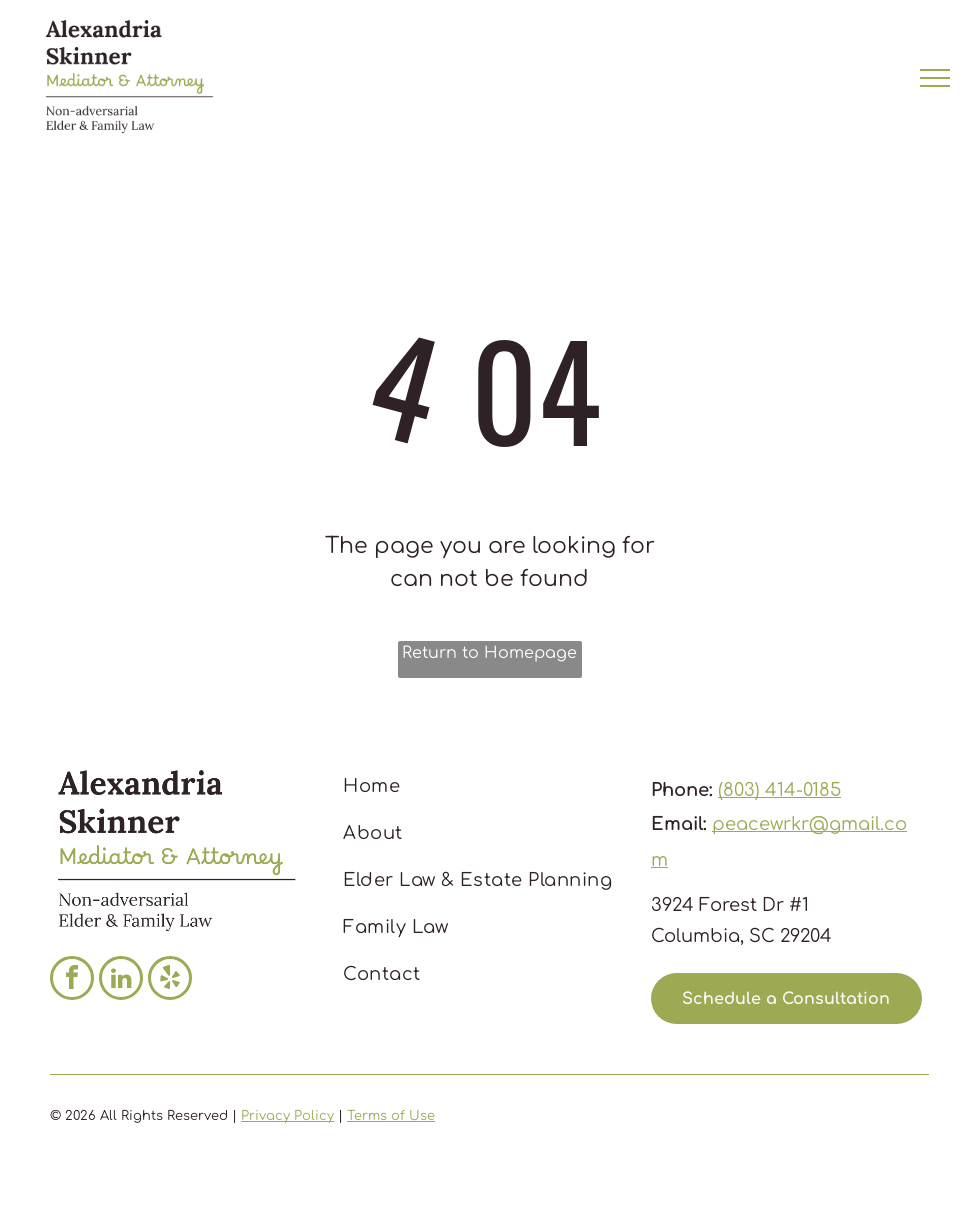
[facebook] (72, 980)
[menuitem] (483, 786)
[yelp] (170, 980)
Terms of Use (391, 1116)
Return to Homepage (489, 653)
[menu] (935, 78)
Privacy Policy (287, 1116)
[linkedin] (121, 980)
